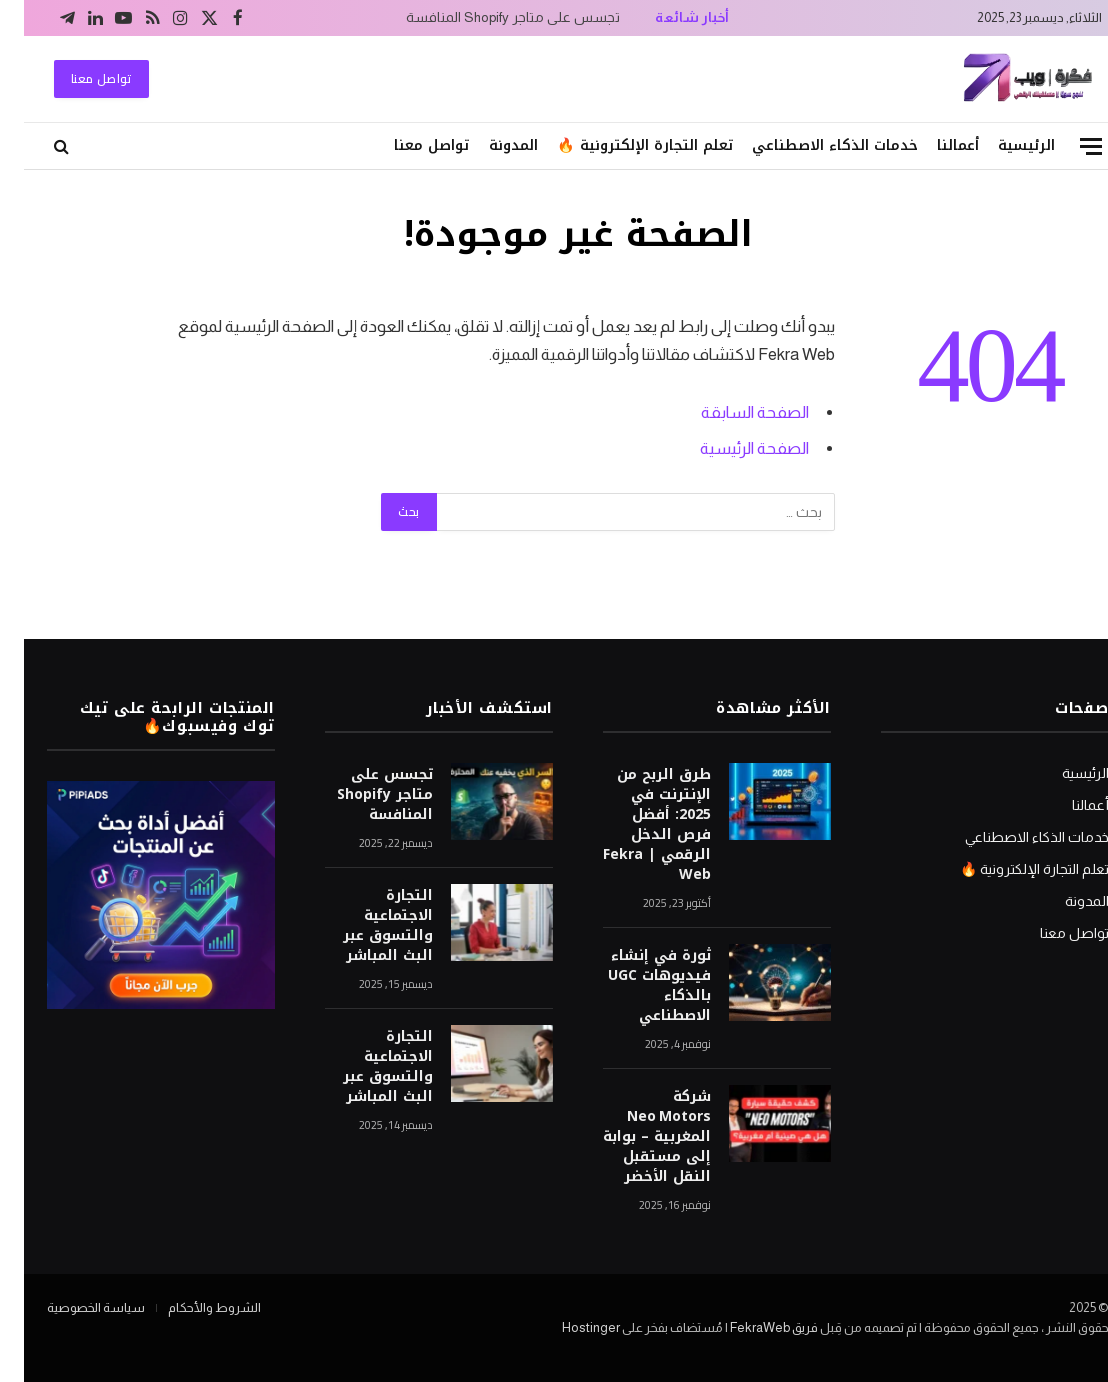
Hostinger (567, 1327)
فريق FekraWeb (750, 1327)
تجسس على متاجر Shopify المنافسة (489, 17)
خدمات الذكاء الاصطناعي (811, 145)
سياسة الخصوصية (72, 1307)
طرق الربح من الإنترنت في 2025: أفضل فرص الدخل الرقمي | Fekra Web (633, 825)
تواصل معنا (77, 78)
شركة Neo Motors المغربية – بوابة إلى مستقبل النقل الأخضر (633, 1137)
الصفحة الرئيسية (730, 448)
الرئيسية (1002, 145)
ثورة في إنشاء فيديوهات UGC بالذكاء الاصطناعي (635, 986)
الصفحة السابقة (731, 412)
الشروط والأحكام (190, 1307)
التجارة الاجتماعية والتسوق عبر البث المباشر (364, 926)
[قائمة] (1067, 146)
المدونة (489, 145)
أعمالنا (934, 145)
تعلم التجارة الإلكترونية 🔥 (621, 145)
